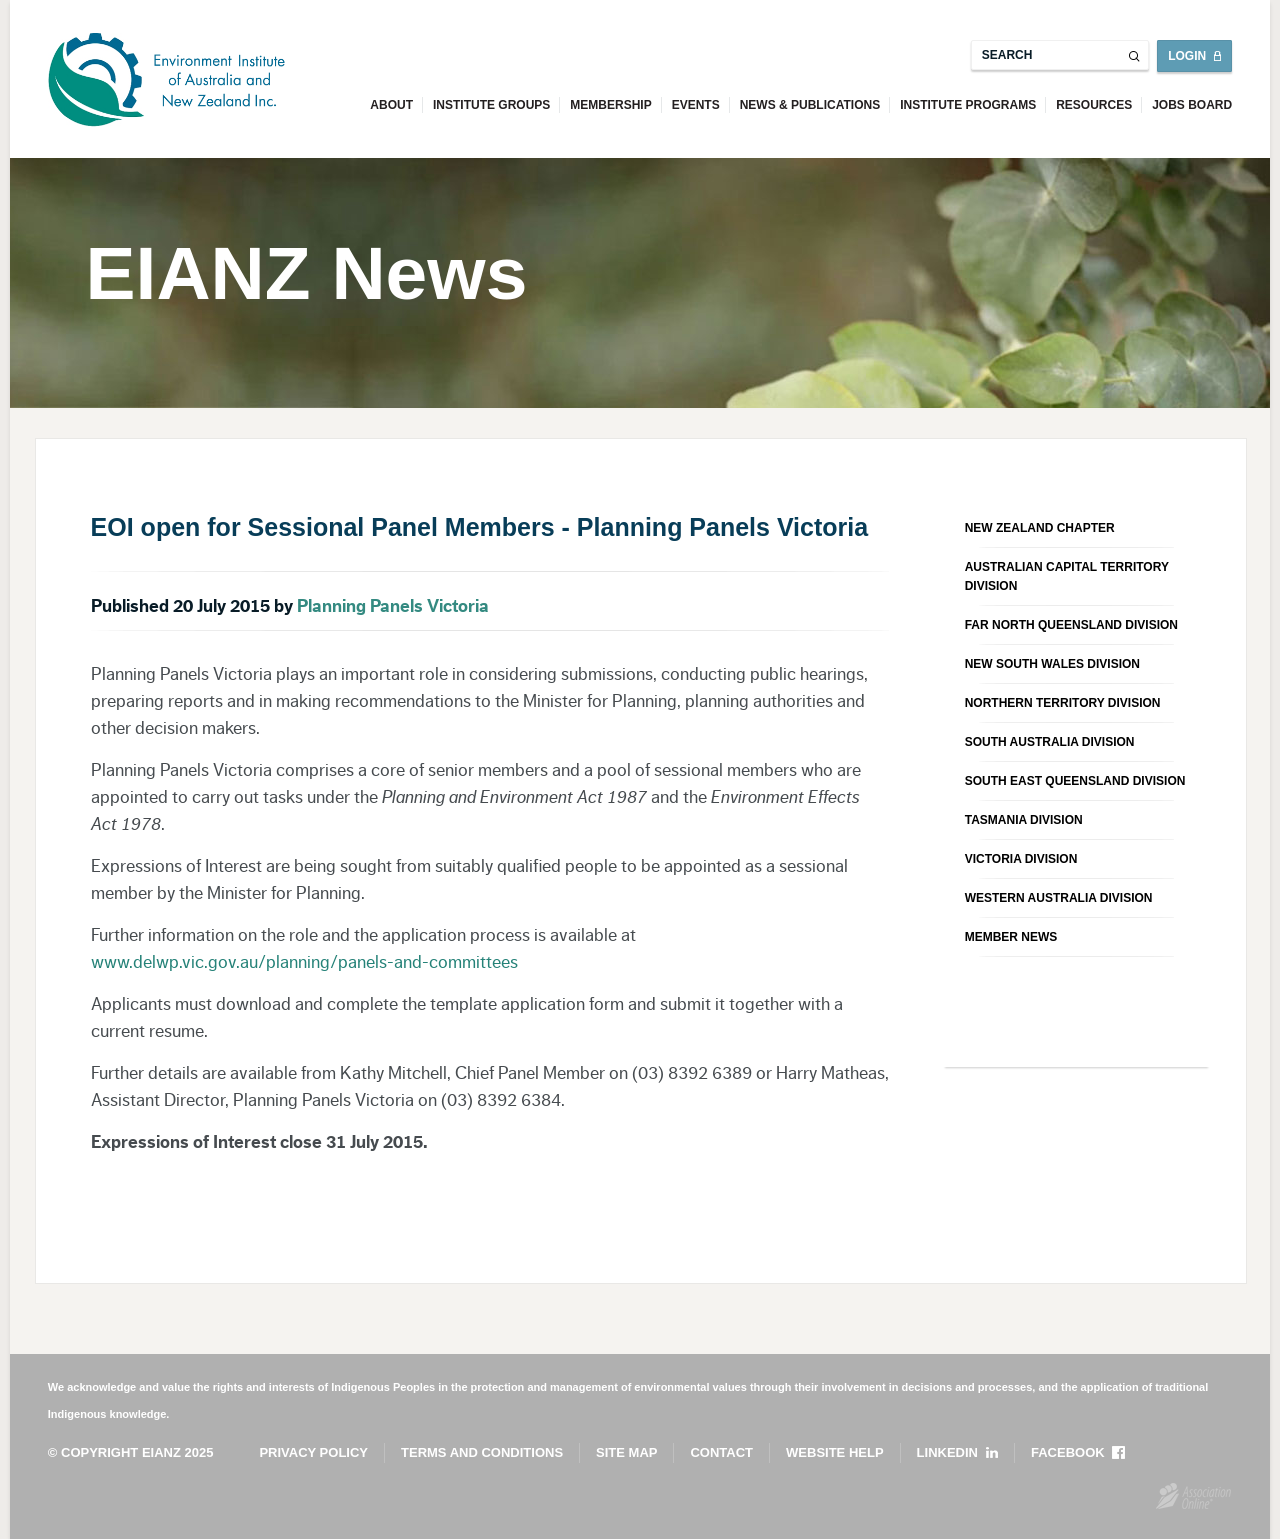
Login (1187, 56)
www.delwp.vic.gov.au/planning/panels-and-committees (304, 962)
